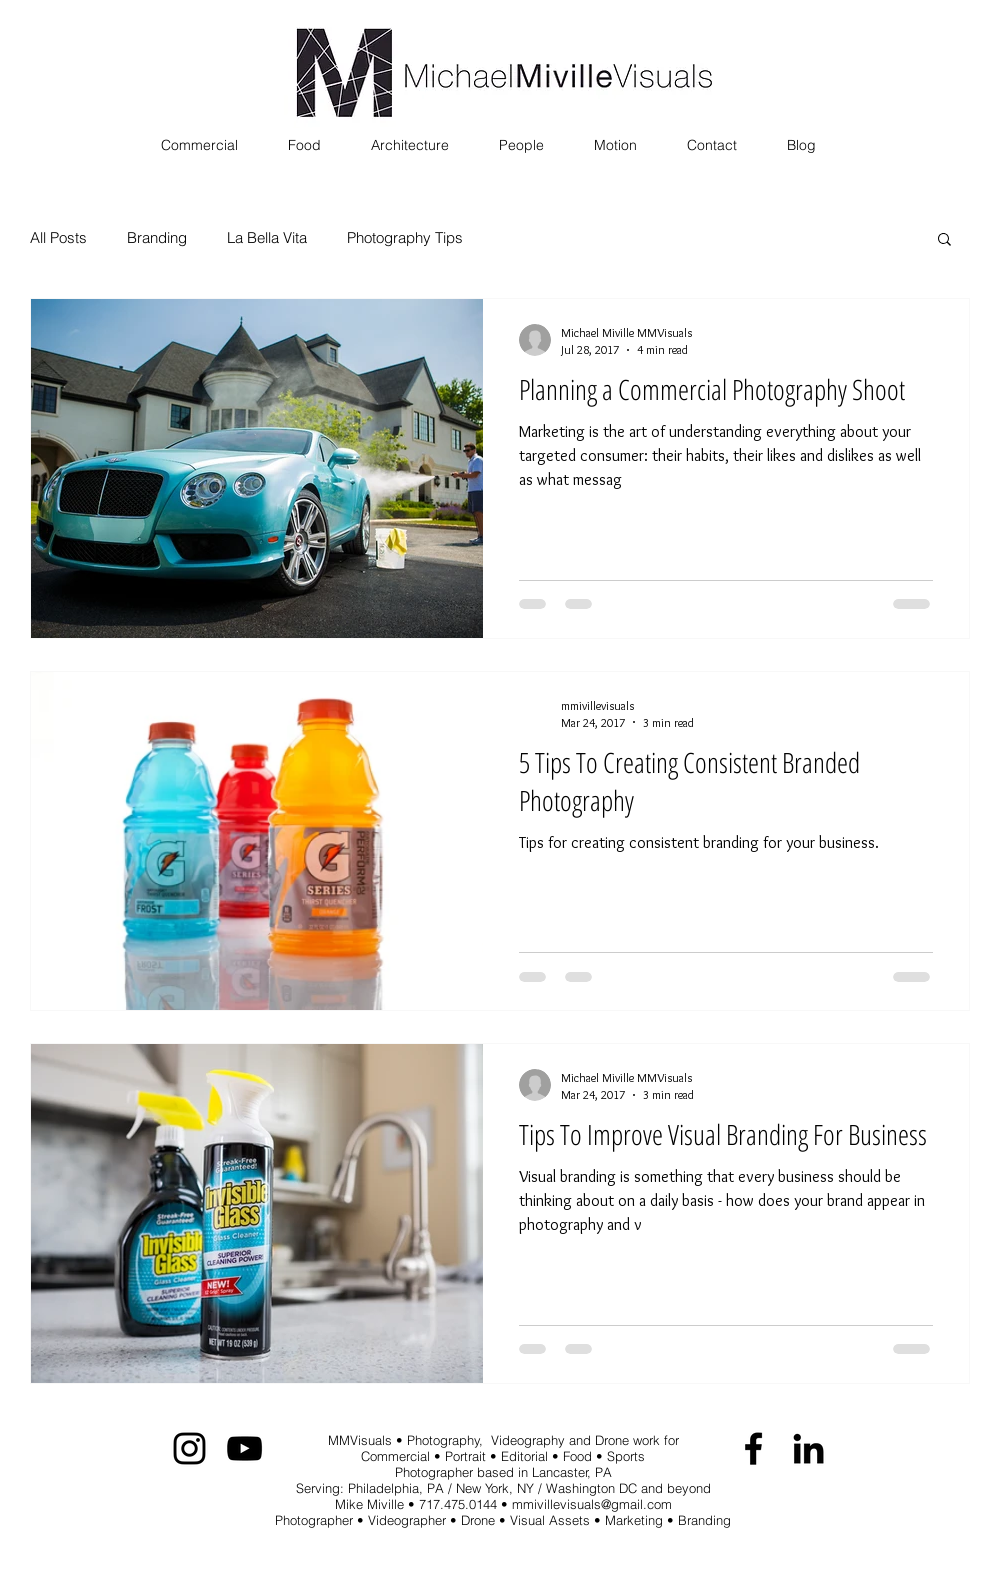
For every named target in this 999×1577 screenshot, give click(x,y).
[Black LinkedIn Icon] (808, 1448)
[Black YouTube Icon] (244, 1448)
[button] (944, 240)
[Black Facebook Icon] (753, 1448)
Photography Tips (405, 238)
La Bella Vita (267, 238)
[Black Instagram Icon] (189, 1448)
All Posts (58, 238)
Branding (157, 238)
